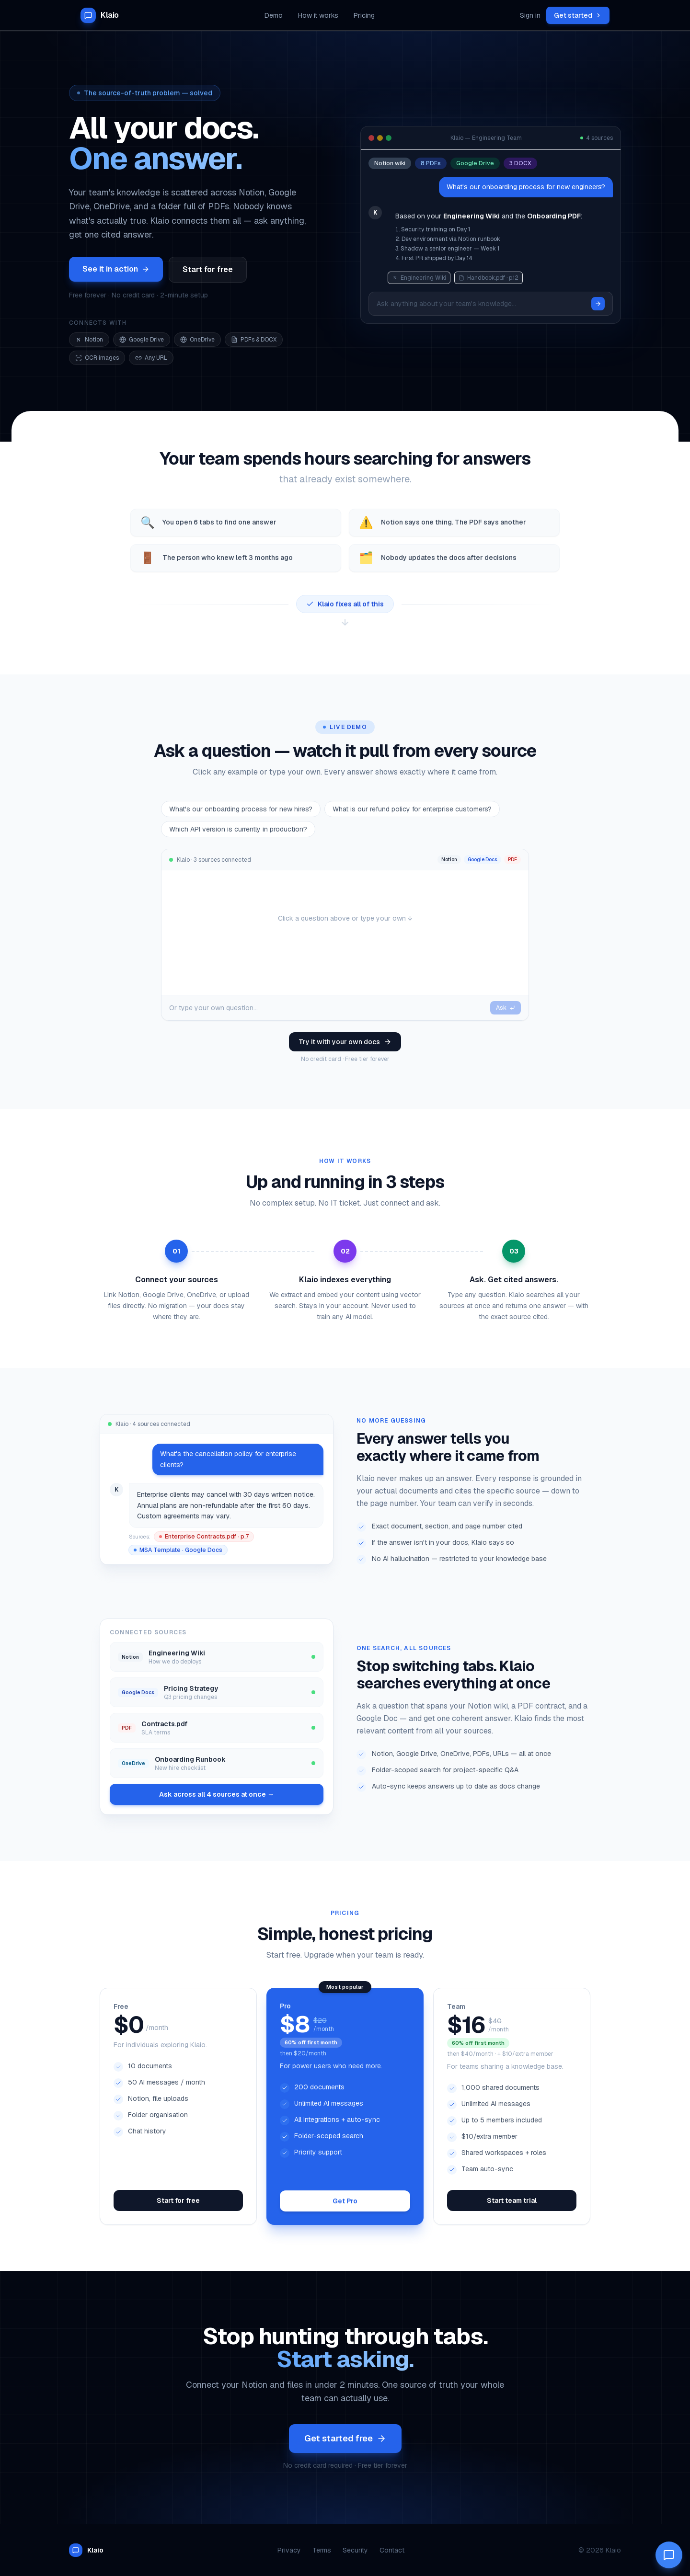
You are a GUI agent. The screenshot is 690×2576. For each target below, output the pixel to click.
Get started (578, 15)
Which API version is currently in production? (238, 829)
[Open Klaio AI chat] (669, 2555)
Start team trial (512, 2200)
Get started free (345, 2438)
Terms (321, 2550)
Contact (392, 2550)
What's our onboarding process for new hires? (240, 809)
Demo (273, 15)
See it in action (116, 269)
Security (355, 2550)
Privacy (289, 2550)
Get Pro (345, 2201)
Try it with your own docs (345, 1041)
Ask (505, 1008)
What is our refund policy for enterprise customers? (412, 809)
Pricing (364, 15)
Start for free (208, 269)
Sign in (530, 15)
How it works (318, 15)
